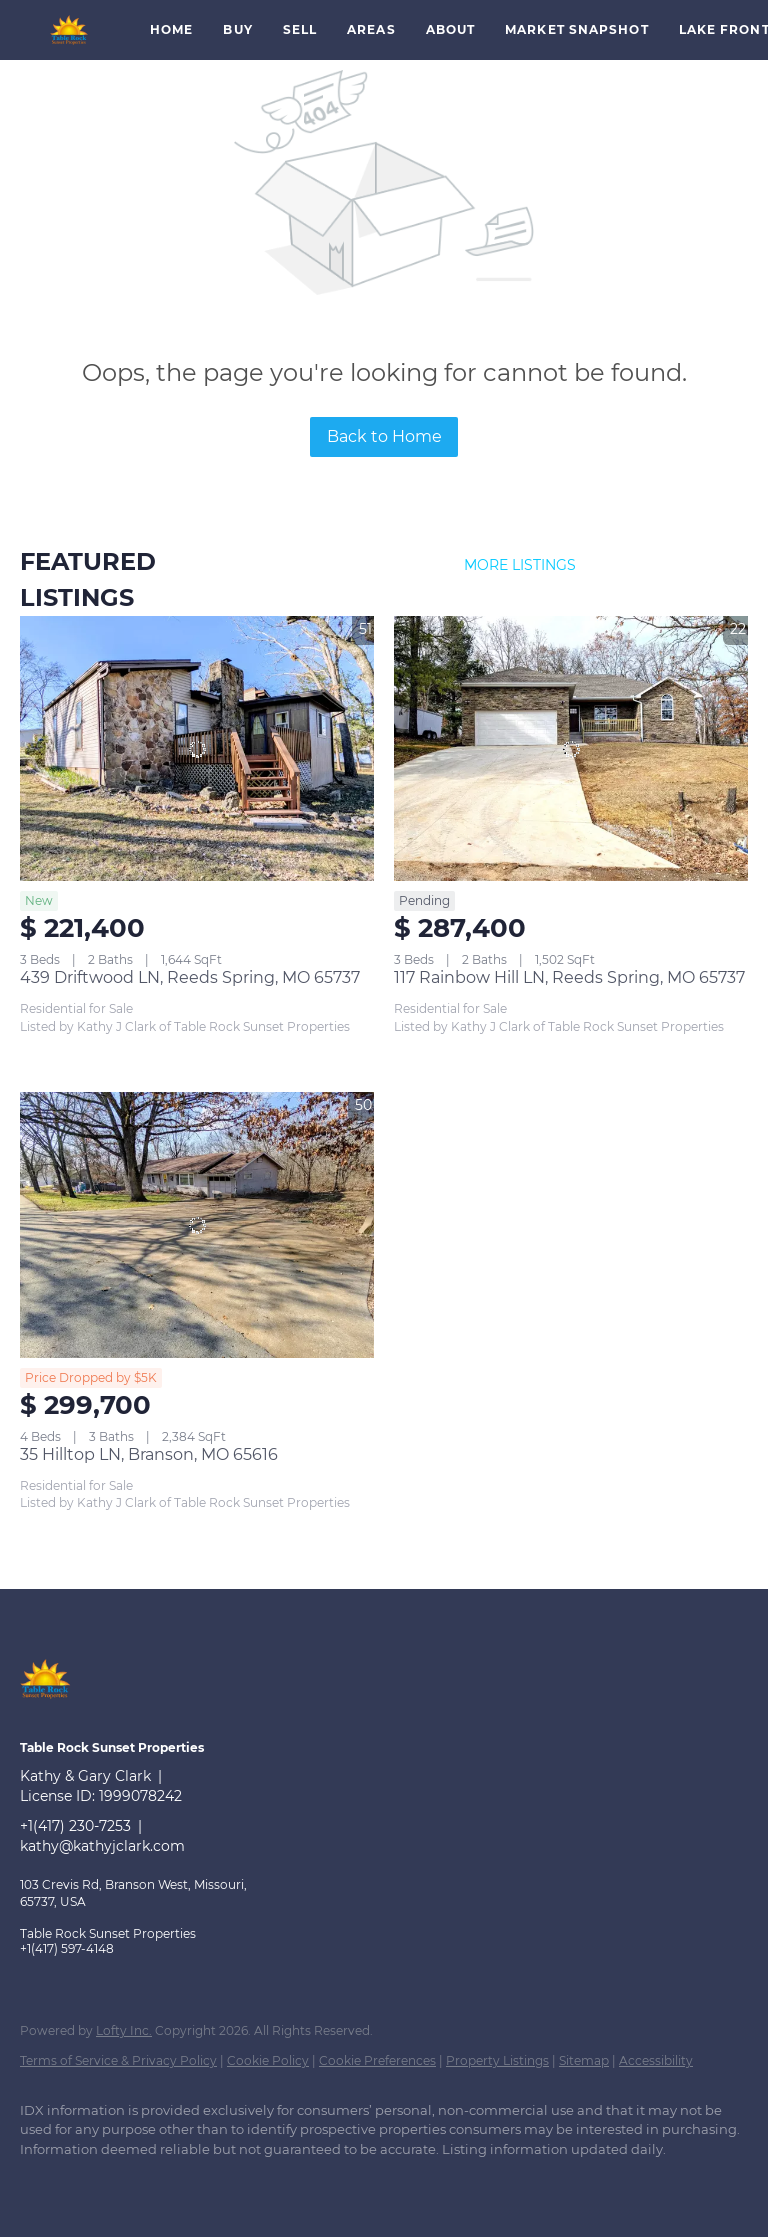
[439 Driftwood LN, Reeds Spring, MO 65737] (197, 749)
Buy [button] (237, 29)
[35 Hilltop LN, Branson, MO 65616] (197, 1225)
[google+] (102, 2183)
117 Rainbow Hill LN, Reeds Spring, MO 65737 (569, 977)
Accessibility (656, 2060)
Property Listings (497, 2060)
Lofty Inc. (124, 2030)
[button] (70, 30)
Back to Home (384, 436)
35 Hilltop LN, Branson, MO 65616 (149, 1454)
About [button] (451, 29)
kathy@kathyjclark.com (102, 1846)
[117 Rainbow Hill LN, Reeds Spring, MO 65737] (571, 749)
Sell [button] (300, 29)
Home (171, 29)
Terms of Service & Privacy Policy (118, 2060)
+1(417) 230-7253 (75, 1826)
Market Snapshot (577, 29)
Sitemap (584, 2060)
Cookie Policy (268, 2060)
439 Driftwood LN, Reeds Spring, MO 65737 (190, 977)
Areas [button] (371, 29)
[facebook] (44, 2183)
